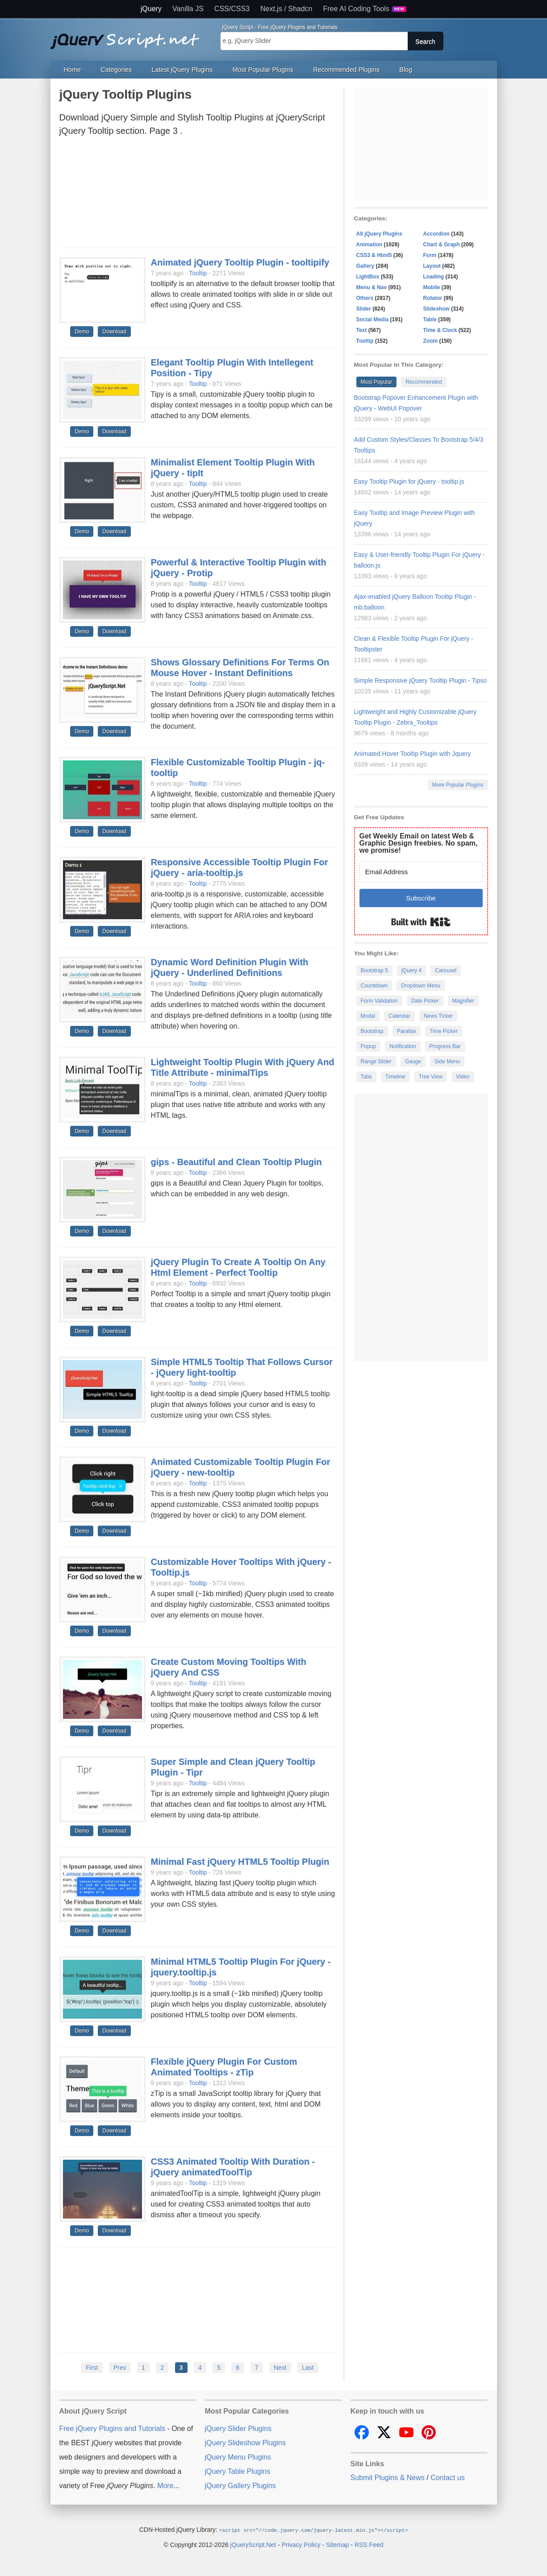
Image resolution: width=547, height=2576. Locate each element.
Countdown (374, 986)
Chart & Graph (441, 244)
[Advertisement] (197, 195)
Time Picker (444, 1031)
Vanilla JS (188, 8)
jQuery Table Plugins (237, 2471)
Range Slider (376, 1061)
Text (361, 330)
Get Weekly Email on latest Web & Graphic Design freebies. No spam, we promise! (418, 843)
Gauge (413, 1061)
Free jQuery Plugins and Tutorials (128, 36)
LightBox (368, 277)
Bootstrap (372, 1031)
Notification (402, 1046)
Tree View (431, 1077)
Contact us (447, 2477)
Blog (405, 69)
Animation (369, 244)
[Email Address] (421, 871)
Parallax (406, 1031)
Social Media (372, 319)
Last (307, 2367)
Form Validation (379, 1001)
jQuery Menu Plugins (238, 2457)
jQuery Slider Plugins (238, 2428)
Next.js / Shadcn (286, 8)
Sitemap (337, 2544)
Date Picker (425, 1001)
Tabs (366, 1077)
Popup (368, 1046)
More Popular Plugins (458, 785)
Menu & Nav (371, 287)
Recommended (423, 382)
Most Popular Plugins (263, 69)
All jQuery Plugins (379, 234)
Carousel (445, 970)
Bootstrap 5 (374, 970)
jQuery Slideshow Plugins (245, 2443)
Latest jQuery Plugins (182, 69)
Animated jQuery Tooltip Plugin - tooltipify (240, 262)
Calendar (399, 1016)
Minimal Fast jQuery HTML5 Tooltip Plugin (240, 1862)
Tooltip (198, 273)
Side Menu (447, 1061)
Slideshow (436, 309)
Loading (433, 277)
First (92, 2367)
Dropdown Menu (420, 986)
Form (430, 255)
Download (114, 331)
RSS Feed (369, 2544)
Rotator (433, 298)
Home (72, 69)
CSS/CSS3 (232, 8)
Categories (116, 69)
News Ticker (438, 1016)
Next (280, 2367)
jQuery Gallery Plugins (240, 2485)
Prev (119, 2367)
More (165, 2485)
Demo (82, 331)
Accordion (436, 234)
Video (462, 1077)
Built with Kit (421, 922)
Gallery (365, 266)
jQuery (151, 8)
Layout (432, 266)
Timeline (395, 1077)
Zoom (430, 341)
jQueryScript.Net (253, 2544)
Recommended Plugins (346, 69)
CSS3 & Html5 (374, 255)
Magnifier (463, 1001)
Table (430, 319)
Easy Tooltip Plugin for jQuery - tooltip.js (409, 481)
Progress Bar (445, 1046)
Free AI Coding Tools (365, 8)
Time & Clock (440, 330)
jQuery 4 (411, 970)
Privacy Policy (301, 2544)
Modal (368, 1016)
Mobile (431, 287)
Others (365, 298)
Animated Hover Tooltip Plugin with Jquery (412, 753)
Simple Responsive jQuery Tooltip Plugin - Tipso (420, 680)
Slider (363, 309)
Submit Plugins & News (388, 2477)
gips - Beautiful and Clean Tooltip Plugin (236, 1162)
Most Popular (377, 382)
